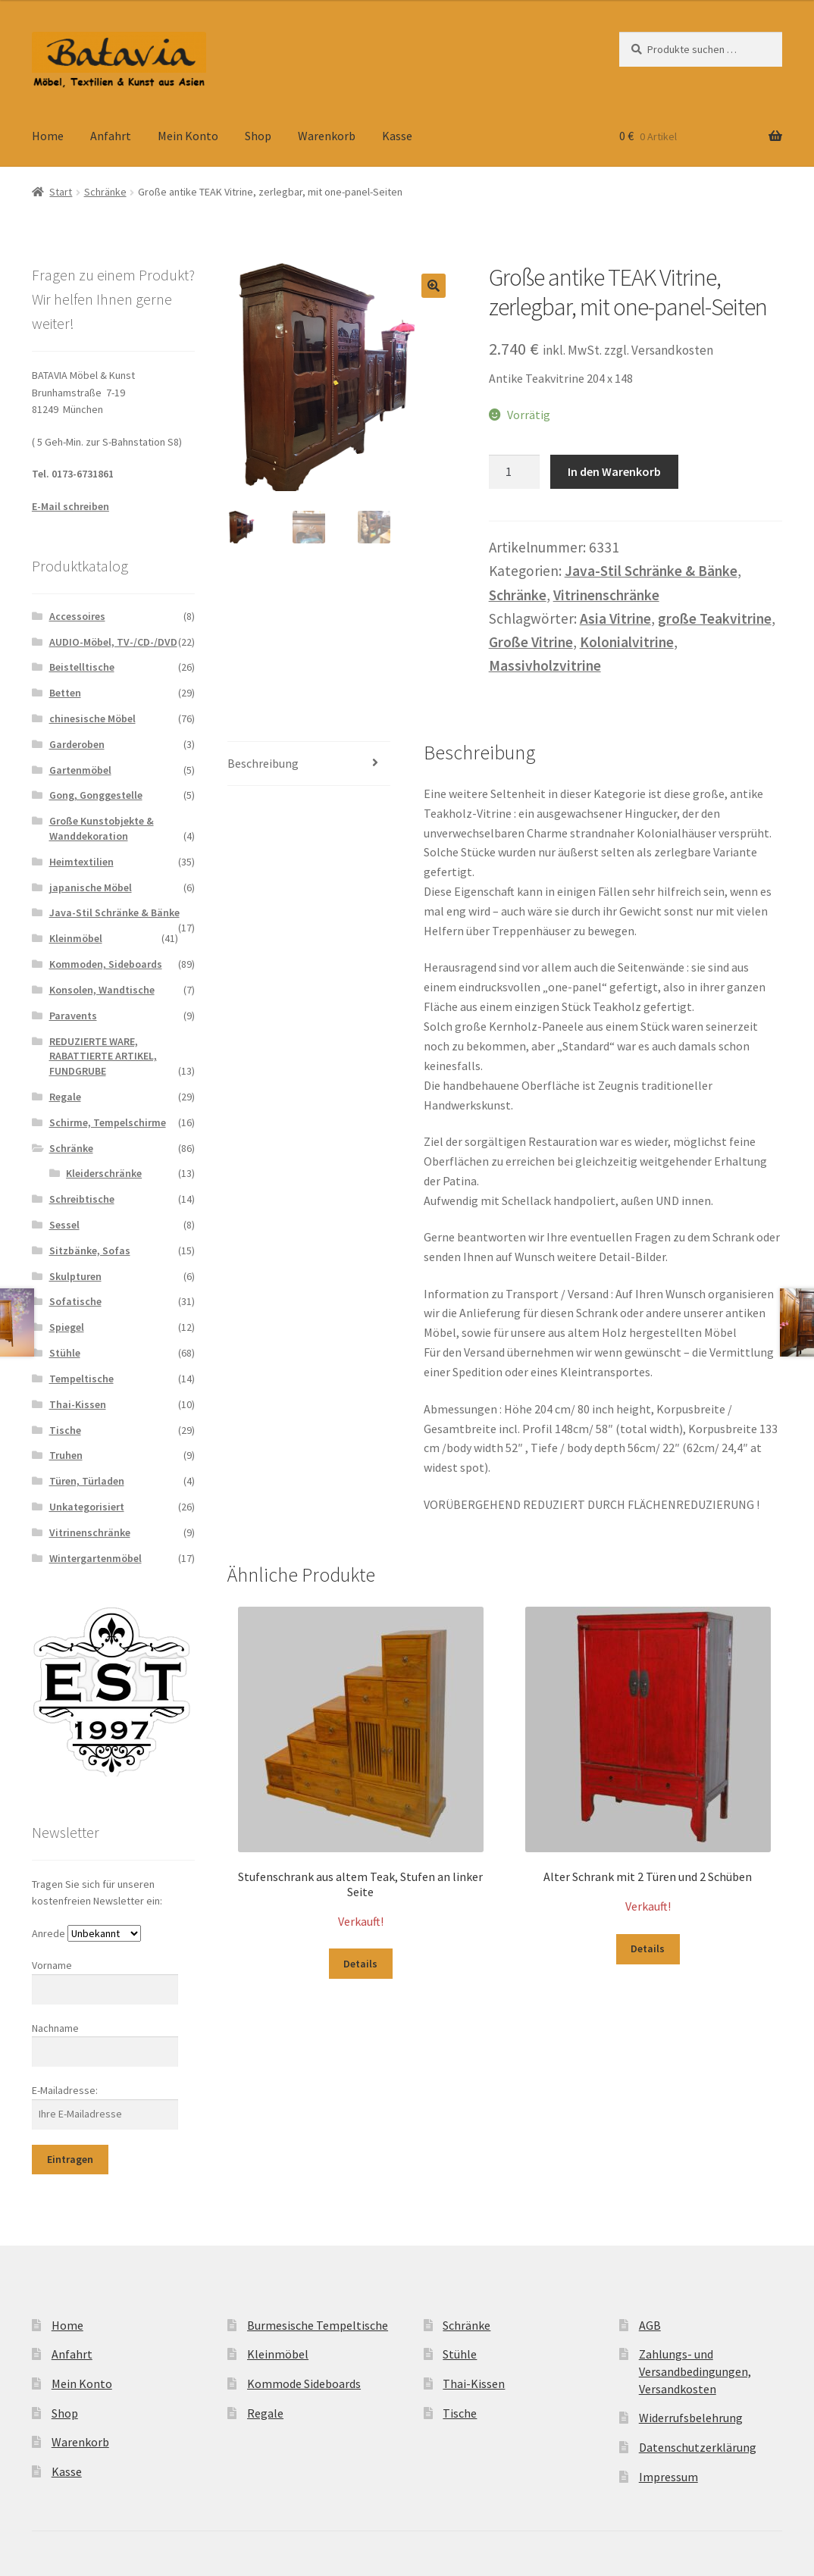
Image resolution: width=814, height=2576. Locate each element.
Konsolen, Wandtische (102, 990)
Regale (65, 1096)
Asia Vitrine (615, 618)
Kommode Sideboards (304, 2383)
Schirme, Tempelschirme (107, 1122)
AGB (650, 2325)
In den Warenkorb (614, 471)
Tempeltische (81, 1378)
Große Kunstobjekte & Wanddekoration (101, 828)
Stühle (64, 1353)
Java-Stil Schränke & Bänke (651, 571)
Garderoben (77, 744)
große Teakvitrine (715, 618)
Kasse (397, 135)
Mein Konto (188, 135)
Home (48, 135)
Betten (65, 693)
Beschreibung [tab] (263, 763)
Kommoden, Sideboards (105, 964)
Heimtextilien (81, 862)
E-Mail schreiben (70, 506)
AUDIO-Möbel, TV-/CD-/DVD (113, 642)
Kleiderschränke (104, 1173)
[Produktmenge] (514, 472)
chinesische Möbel (92, 718)
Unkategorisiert (86, 1506)
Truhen (66, 1455)
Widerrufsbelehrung (691, 2417)
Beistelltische (81, 667)
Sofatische (75, 1301)
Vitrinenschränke (606, 595)
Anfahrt (110, 135)
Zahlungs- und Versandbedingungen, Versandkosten (695, 2371)
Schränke (105, 192)
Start (60, 192)
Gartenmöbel (80, 770)
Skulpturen (75, 1276)
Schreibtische (81, 1199)
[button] (433, 286)
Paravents (73, 1015)
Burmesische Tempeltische (317, 2325)
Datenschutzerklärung (697, 2447)
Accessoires (77, 616)
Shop (258, 135)
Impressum (668, 2476)
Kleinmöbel (75, 938)
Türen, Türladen (86, 1481)
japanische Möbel (90, 887)
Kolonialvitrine (627, 642)
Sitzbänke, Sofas (89, 1250)
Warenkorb (326, 135)
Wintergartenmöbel (95, 1558)
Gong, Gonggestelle (95, 795)
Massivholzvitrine (545, 665)
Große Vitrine (531, 642)
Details (360, 1963)
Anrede (48, 1933)
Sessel (64, 1225)
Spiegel (66, 1327)
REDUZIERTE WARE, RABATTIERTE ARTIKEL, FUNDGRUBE (103, 1056)
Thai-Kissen (77, 1404)
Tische (65, 1430)
